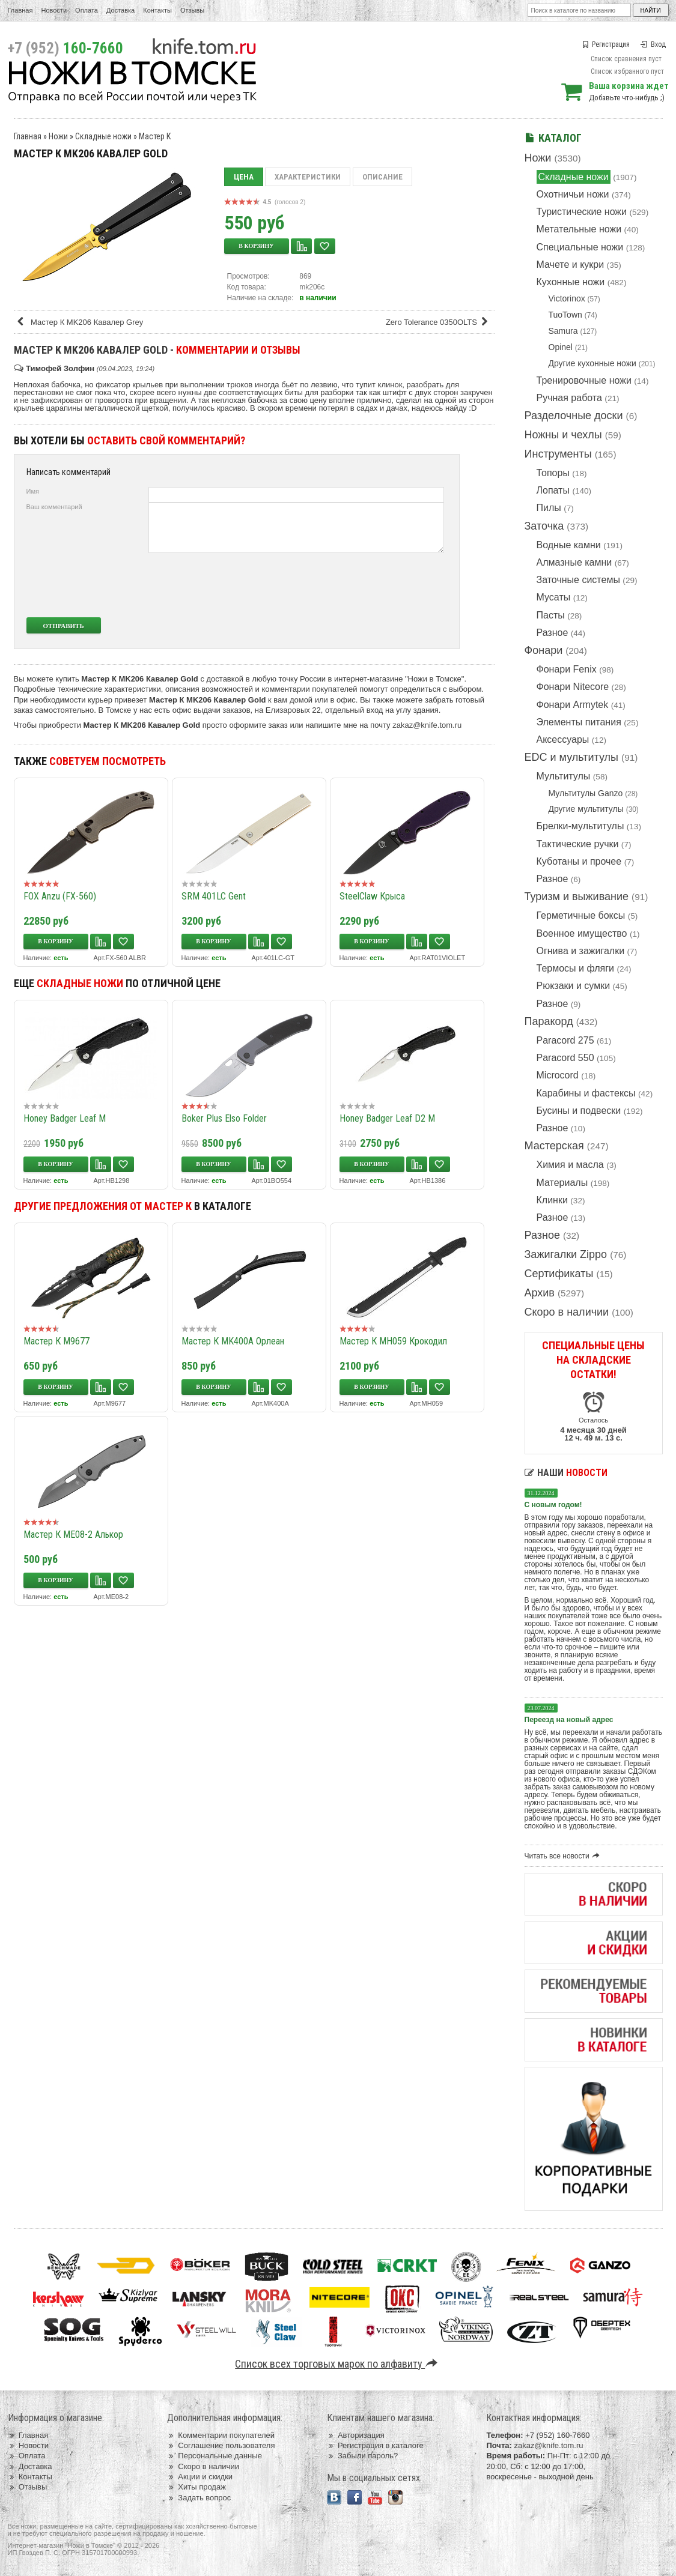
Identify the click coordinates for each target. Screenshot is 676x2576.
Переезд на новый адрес (569, 1720)
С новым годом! (553, 1505)
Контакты (157, 10)
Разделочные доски (574, 416)
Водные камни (569, 545)
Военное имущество (582, 933)
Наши (566, 1472)
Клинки (552, 1200)
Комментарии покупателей (221, 2435)
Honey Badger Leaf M (64, 1118)
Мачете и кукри (570, 264)
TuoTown (565, 314)
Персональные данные (214, 2455)
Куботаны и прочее (579, 861)
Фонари (544, 650)
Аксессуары (563, 739)
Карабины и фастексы (586, 1093)
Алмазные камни (574, 562)
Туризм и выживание (577, 896)
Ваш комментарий (54, 506)
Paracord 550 (565, 1058)
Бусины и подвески (579, 1110)
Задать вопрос (199, 2497)
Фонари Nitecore (573, 687)
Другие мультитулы (586, 809)
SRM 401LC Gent (213, 896)
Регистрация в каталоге (375, 2445)
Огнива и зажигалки (581, 951)
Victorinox (567, 298)
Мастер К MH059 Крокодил (393, 1341)
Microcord (558, 1075)
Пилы (549, 508)
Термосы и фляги (575, 968)
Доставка (120, 10)
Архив (540, 1293)
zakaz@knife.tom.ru (426, 725)
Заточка (544, 526)
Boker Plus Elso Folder (224, 1118)
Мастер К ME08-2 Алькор (73, 1534)
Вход (653, 44)
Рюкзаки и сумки (574, 986)
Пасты (551, 615)
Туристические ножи (582, 212)
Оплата (86, 10)
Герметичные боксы (581, 915)
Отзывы (192, 10)
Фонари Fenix (567, 669)
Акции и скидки (200, 2476)
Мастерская (554, 1146)
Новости (54, 10)
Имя (32, 491)
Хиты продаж (196, 2486)
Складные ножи (573, 177)
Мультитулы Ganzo (586, 793)
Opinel (561, 347)
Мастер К (155, 136)
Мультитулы (564, 776)
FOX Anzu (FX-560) (59, 896)
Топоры (553, 473)
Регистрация (606, 44)
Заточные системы (578, 580)
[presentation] (354, 584)
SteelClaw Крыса (372, 896)
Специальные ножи (580, 247)
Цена (244, 176)
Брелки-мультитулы (580, 826)
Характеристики (308, 176)
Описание (382, 176)
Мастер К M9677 (56, 1341)
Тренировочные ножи (584, 380)
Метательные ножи (579, 229)
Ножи (538, 158)
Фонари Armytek (573, 705)
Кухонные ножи (571, 282)
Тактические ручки (578, 844)
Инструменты (558, 454)
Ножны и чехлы (563, 435)
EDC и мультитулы (572, 757)
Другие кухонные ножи (592, 363)
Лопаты (553, 490)
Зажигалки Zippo (566, 1254)
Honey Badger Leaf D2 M (387, 1118)
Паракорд (549, 1021)
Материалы (562, 1183)
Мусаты (554, 597)
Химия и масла (570, 1165)
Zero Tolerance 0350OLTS (439, 322)
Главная (20, 10)
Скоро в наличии (567, 1312)
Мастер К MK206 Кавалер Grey (80, 322)
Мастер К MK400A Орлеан (232, 1341)
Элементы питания (579, 722)
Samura (563, 331)
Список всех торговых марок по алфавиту (338, 2363)
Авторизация (356, 2435)
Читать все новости (564, 1856)
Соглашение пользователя (221, 2445)
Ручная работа (569, 398)
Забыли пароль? (362, 2455)
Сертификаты (559, 1274)
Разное (552, 632)
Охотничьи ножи (573, 194)
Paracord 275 (565, 1040)
